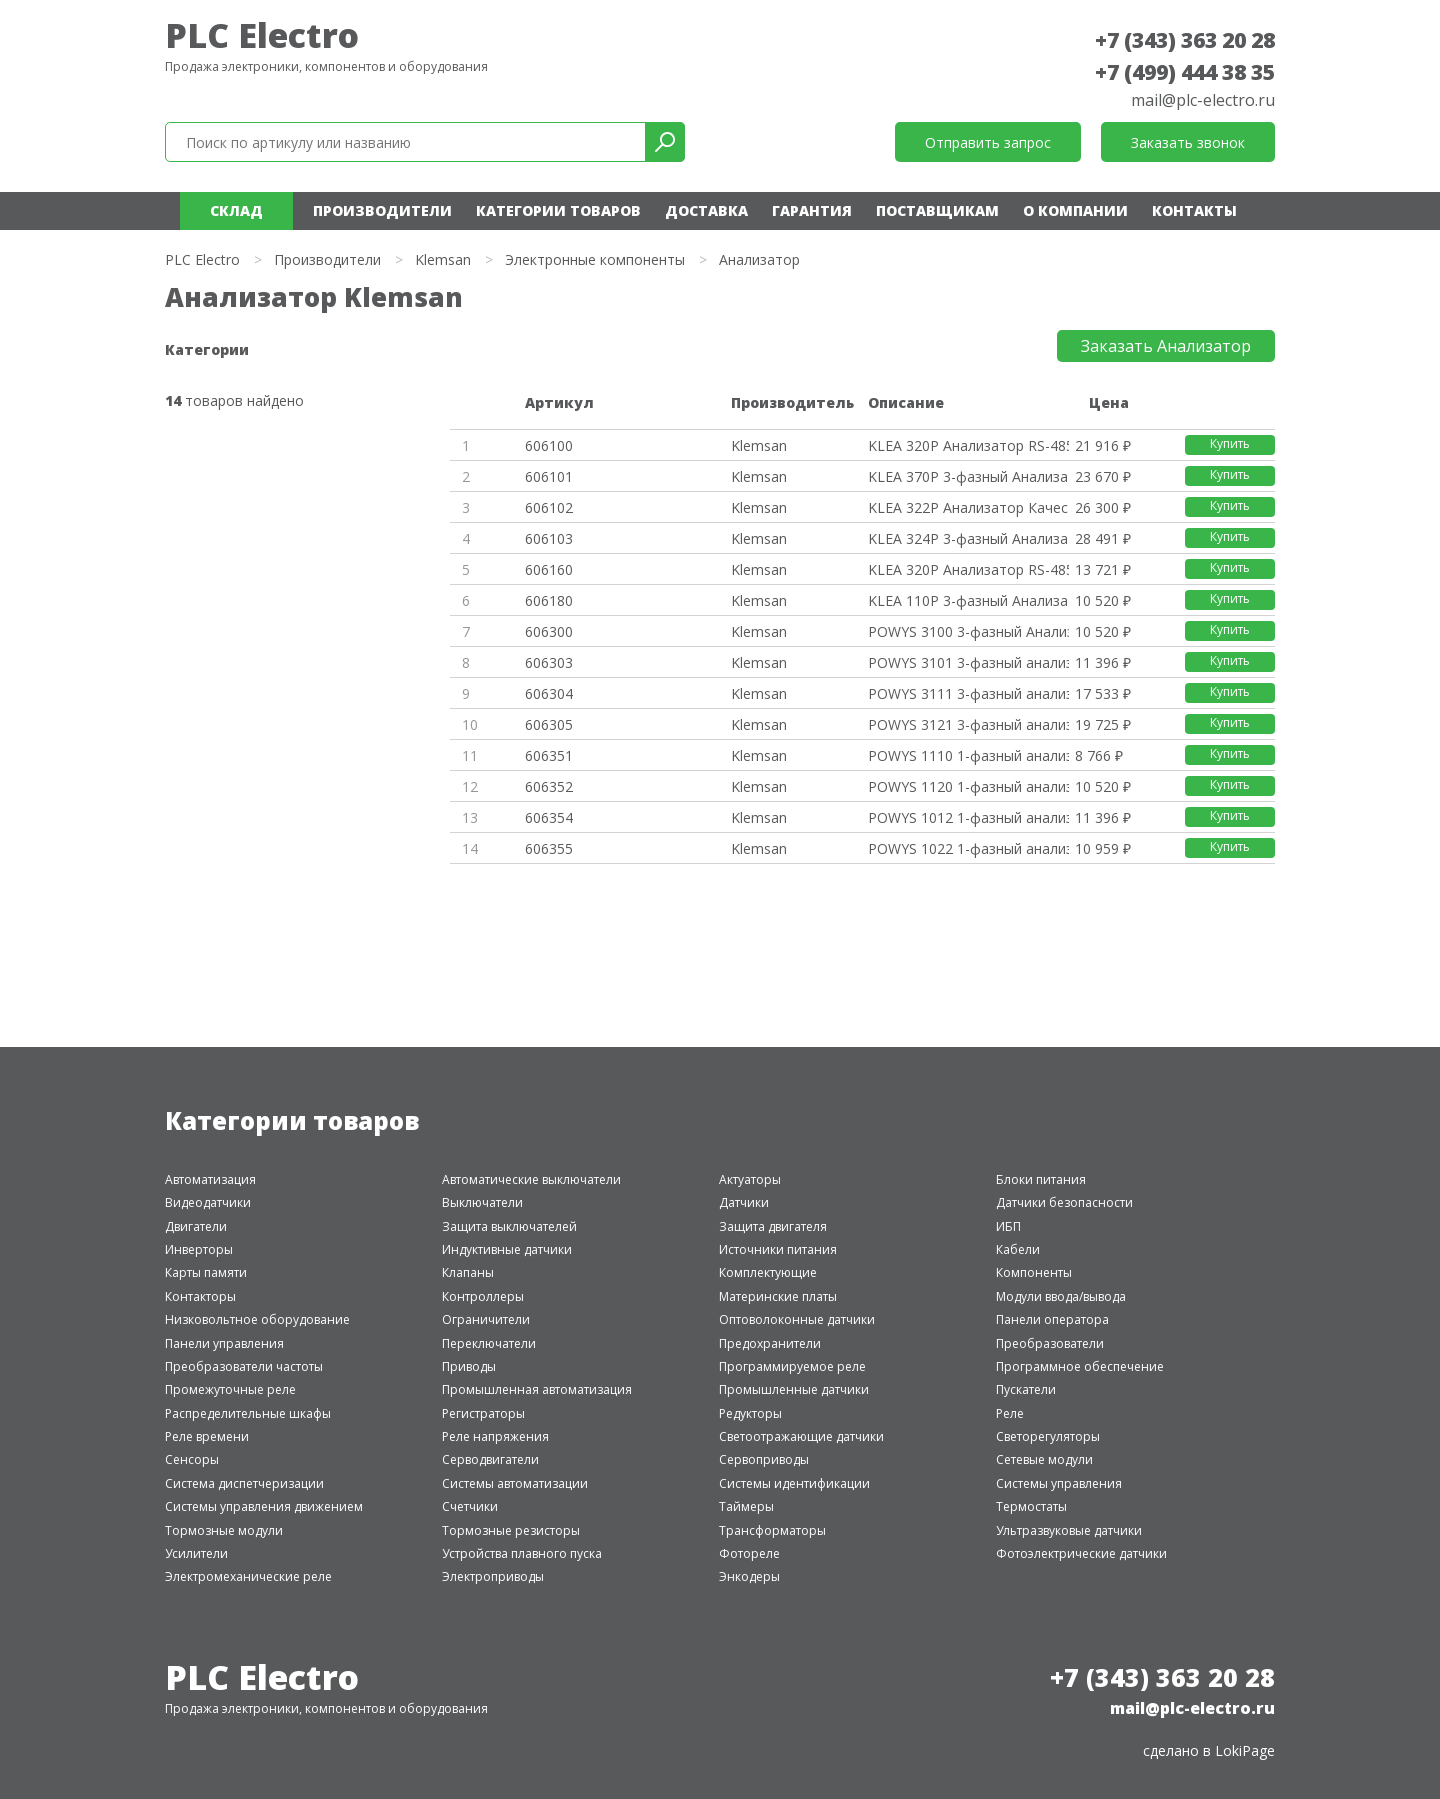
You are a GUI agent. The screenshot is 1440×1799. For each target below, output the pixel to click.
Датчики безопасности (1064, 1202)
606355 (549, 848)
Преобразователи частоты (244, 1366)
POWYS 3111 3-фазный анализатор (968, 693)
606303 (549, 662)
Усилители (196, 1553)
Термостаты (1031, 1506)
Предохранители (770, 1343)
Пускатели (1026, 1389)
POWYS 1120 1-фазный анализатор (968, 786)
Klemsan (443, 259)
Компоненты (1034, 1272)
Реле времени (207, 1436)
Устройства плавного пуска (522, 1553)
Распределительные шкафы (248, 1413)
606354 (549, 817)
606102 (549, 507)
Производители (382, 210)
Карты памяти (206, 1272)
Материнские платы (778, 1296)
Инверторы (199, 1249)
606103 (549, 538)
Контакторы (200, 1296)
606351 (549, 755)
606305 (549, 724)
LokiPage (1245, 1750)
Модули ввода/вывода (1061, 1296)
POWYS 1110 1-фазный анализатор (968, 755)
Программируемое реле (792, 1366)
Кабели (1018, 1249)
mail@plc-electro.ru (1203, 100)
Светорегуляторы (1048, 1436)
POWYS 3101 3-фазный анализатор (968, 662)
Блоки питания (1041, 1179)
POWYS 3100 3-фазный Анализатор (968, 631)
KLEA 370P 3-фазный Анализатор (968, 476)
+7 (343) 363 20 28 (1185, 40)
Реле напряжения (495, 1436)
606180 (549, 600)
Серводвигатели (490, 1459)
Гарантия (812, 210)
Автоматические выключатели (531, 1179)
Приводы (469, 1366)
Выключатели (482, 1202)
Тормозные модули (224, 1530)
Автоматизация (210, 1179)
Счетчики (470, 1506)
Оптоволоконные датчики (797, 1319)
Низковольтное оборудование (257, 1319)
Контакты (1194, 210)
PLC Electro (262, 35)
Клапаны (468, 1272)
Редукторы (750, 1413)
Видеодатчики (208, 1202)
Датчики (744, 1202)
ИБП (1008, 1226)
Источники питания (778, 1249)
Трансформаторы (772, 1530)
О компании (1075, 210)
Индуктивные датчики (507, 1249)
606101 (549, 476)
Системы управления (1059, 1483)
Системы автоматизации (515, 1483)
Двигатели (196, 1226)
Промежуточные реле (230, 1389)
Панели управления (224, 1343)
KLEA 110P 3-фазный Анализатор (968, 600)
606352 (549, 786)
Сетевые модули (1044, 1459)
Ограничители (486, 1319)
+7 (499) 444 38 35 (1185, 72)
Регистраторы (483, 1413)
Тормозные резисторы (511, 1530)
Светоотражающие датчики (801, 1436)
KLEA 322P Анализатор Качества (968, 507)
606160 (549, 569)
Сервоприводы (764, 1459)
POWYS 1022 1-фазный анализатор (968, 848)
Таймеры (746, 1506)
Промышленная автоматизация (537, 1389)
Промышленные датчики (794, 1389)
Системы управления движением (264, 1506)
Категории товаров (558, 210)
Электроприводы (493, 1576)
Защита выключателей (509, 1226)
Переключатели (489, 1343)
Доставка (706, 210)
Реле (1010, 1413)
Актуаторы (750, 1179)
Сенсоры (192, 1459)
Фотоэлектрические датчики (1081, 1553)
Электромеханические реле (248, 1576)
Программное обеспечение (1080, 1366)
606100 (549, 445)
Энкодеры (749, 1576)
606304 (549, 693)
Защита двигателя (773, 1226)
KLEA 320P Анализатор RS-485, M (968, 445)
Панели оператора (1052, 1319)
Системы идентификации (794, 1483)
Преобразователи (1050, 1343)
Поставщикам (937, 210)
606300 (549, 631)
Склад (236, 210)
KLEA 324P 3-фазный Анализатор (968, 538)
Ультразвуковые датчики (1069, 1530)
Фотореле (749, 1553)
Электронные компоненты (595, 259)
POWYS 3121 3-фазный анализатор (968, 724)
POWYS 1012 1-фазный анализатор (968, 817)
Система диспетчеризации (244, 1483)
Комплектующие (768, 1272)
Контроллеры (483, 1296)
